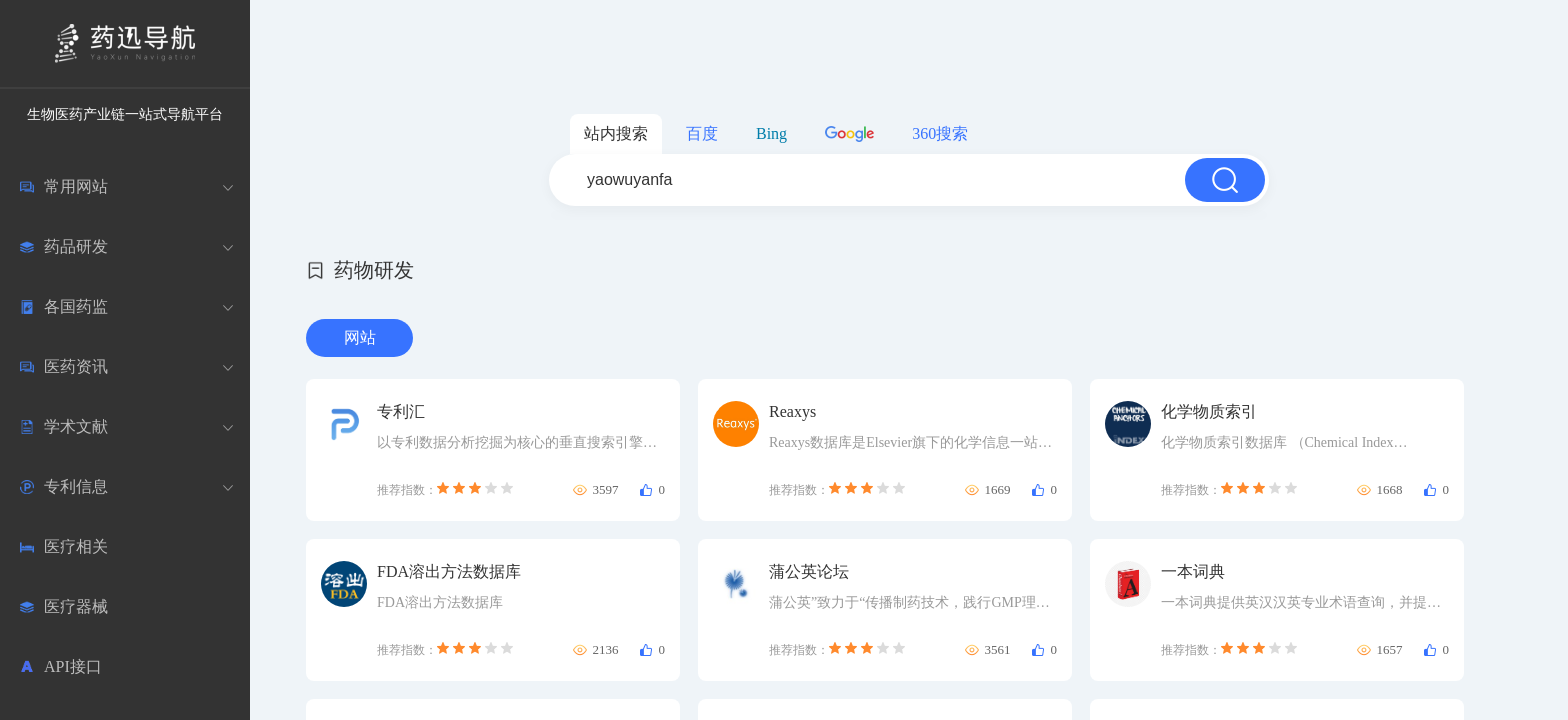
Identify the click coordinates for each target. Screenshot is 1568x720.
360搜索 (940, 133)
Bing (771, 133)
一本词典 (1193, 571)
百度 (702, 133)
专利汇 (401, 411)
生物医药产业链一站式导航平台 (125, 114)
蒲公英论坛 (809, 571)
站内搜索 (616, 133)
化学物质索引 (1209, 411)
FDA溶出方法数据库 (449, 571)
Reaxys (792, 411)
